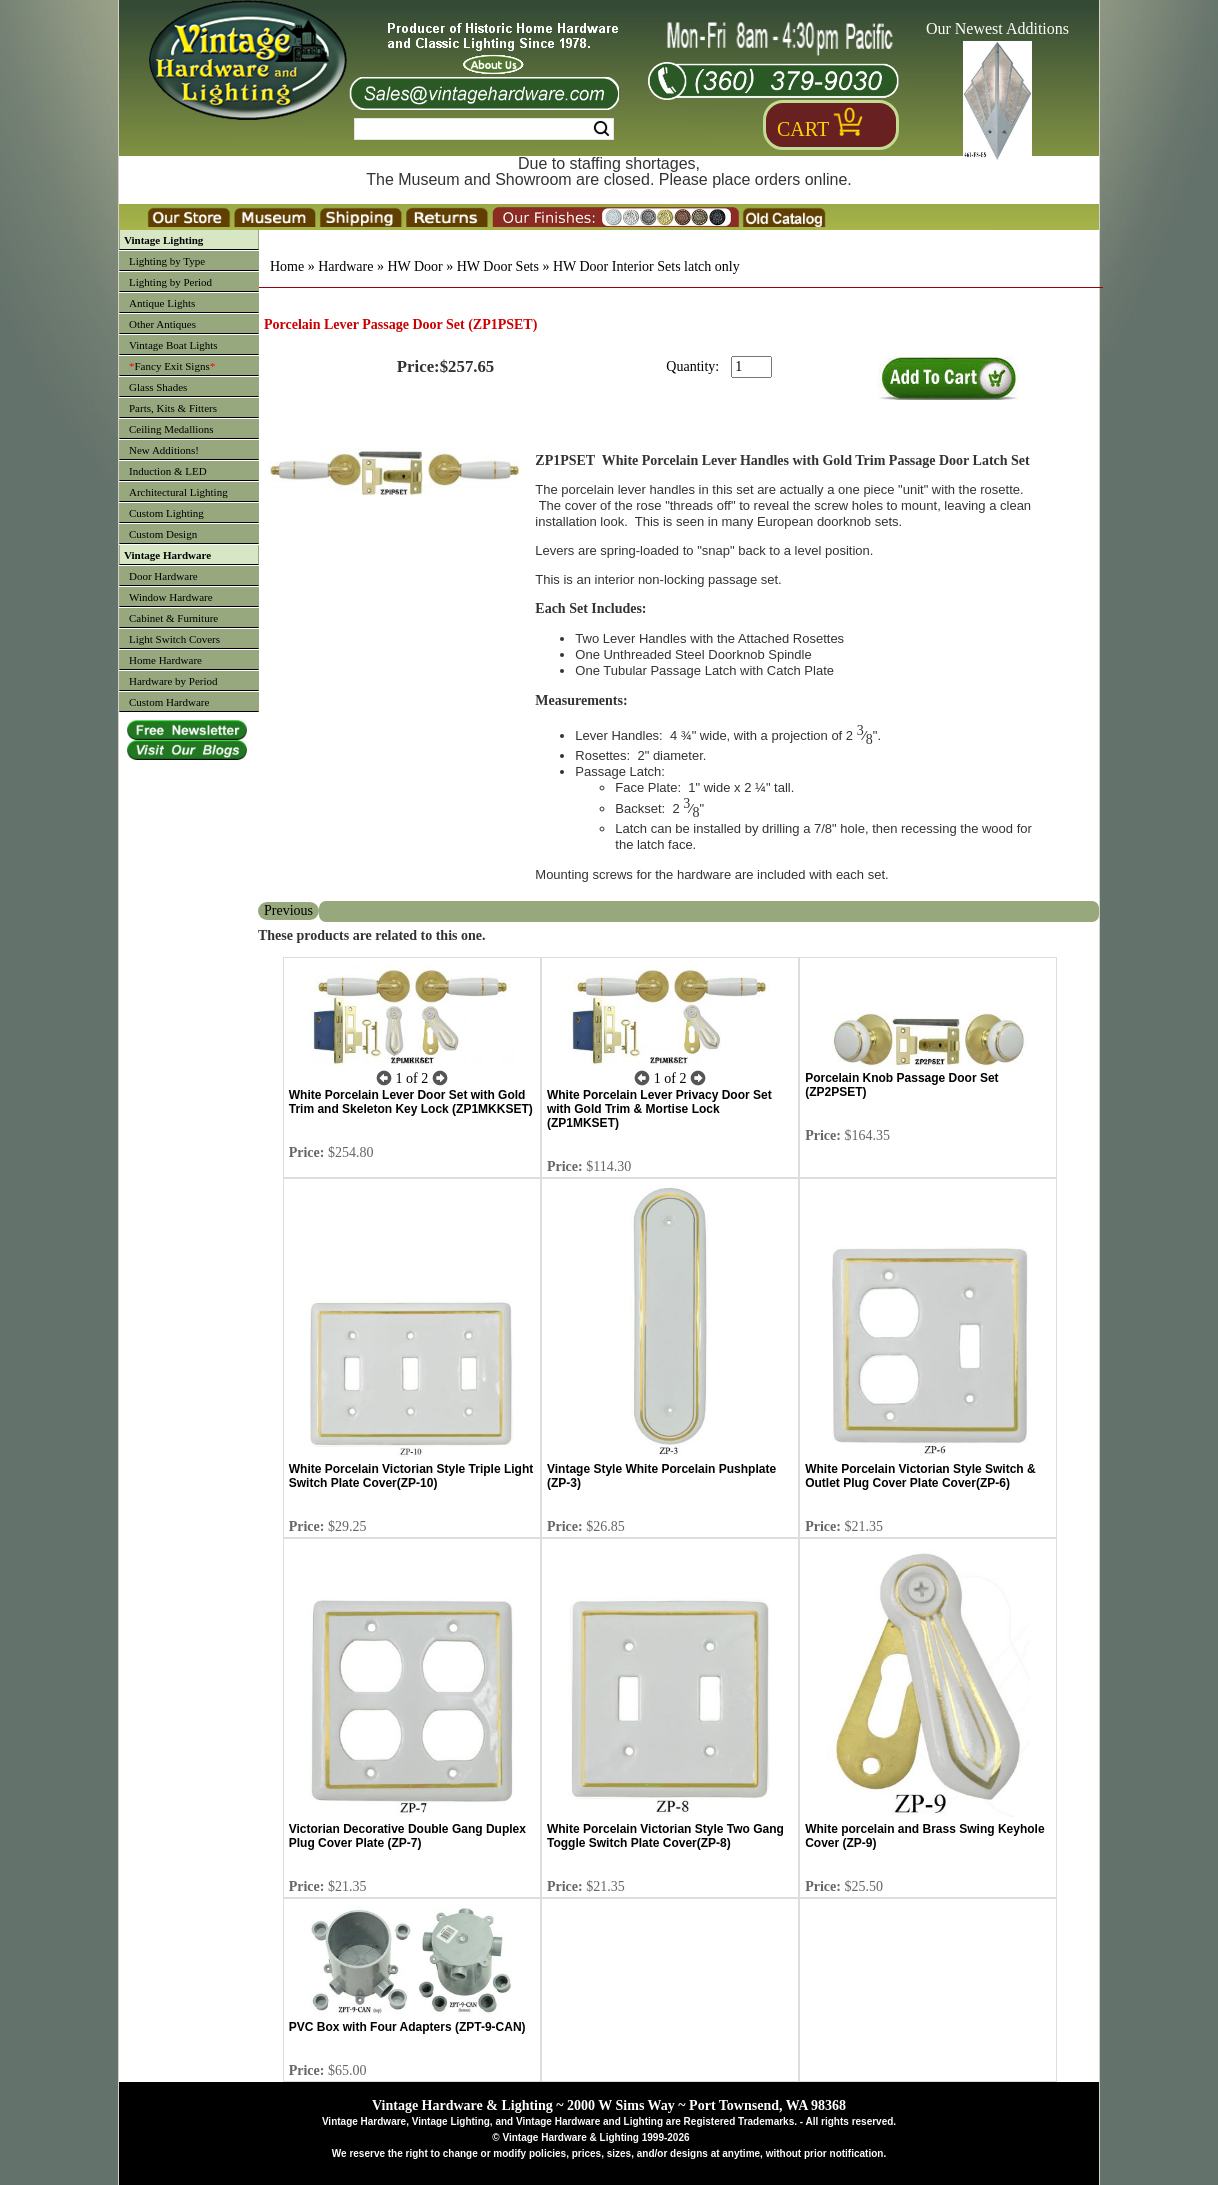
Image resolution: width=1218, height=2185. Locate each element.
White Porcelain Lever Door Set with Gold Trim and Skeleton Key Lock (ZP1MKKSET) (411, 1102)
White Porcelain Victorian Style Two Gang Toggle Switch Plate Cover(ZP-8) (665, 1836)
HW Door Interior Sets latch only (646, 266)
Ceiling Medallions (171, 429)
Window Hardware (171, 597)
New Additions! (164, 450)
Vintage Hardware (167, 555)
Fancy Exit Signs (172, 366)
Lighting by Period (170, 282)
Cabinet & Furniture (173, 618)
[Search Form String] (484, 129)
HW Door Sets (498, 266)
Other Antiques (162, 324)
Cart (803, 129)
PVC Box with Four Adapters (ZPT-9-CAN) (407, 2027)
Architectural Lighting (178, 492)
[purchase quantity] (751, 367)
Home (287, 266)
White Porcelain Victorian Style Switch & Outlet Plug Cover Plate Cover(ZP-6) (920, 1476)
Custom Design (163, 534)
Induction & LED (168, 471)
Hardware (345, 266)
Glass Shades (158, 387)
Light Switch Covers (174, 639)
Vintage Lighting (163, 240)
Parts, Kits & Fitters (173, 408)
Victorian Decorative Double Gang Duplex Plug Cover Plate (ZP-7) (407, 1836)
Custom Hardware (169, 702)
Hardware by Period (173, 681)
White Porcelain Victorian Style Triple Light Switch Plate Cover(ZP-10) (411, 1476)
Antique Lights (162, 303)
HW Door (414, 266)
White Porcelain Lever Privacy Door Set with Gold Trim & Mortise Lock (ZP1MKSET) (659, 1109)
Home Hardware (165, 660)
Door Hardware (163, 576)
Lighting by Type (167, 261)
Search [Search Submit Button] (601, 129)
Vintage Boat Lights (173, 345)
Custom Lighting (166, 513)
